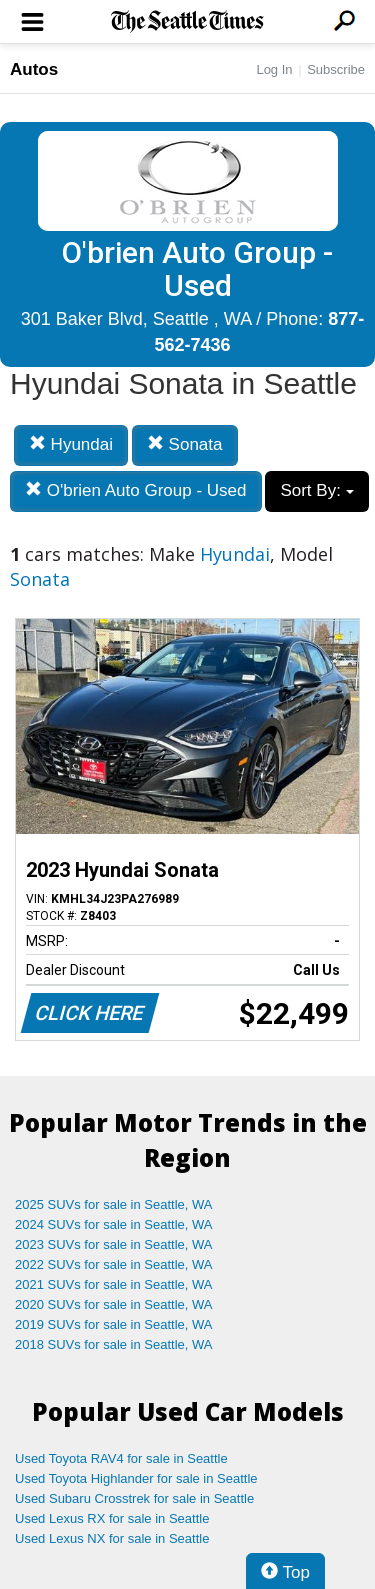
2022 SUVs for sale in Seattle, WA (114, 1264)
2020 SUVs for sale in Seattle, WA (114, 1304)
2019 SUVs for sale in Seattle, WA (114, 1324)
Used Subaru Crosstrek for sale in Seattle (134, 1498)
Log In (274, 69)
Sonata (185, 444)
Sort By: (316, 490)
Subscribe (336, 69)
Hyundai (71, 444)
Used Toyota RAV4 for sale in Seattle (121, 1458)
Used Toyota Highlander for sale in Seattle (136, 1478)
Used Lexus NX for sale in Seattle (112, 1538)
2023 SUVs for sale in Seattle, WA (114, 1244)
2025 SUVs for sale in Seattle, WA (114, 1204)
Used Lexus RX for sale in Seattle (112, 1518)
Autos (34, 69)
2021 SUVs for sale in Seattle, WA (114, 1284)
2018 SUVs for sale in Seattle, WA (114, 1344)
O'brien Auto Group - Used (136, 490)
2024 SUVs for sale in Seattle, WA (114, 1224)
